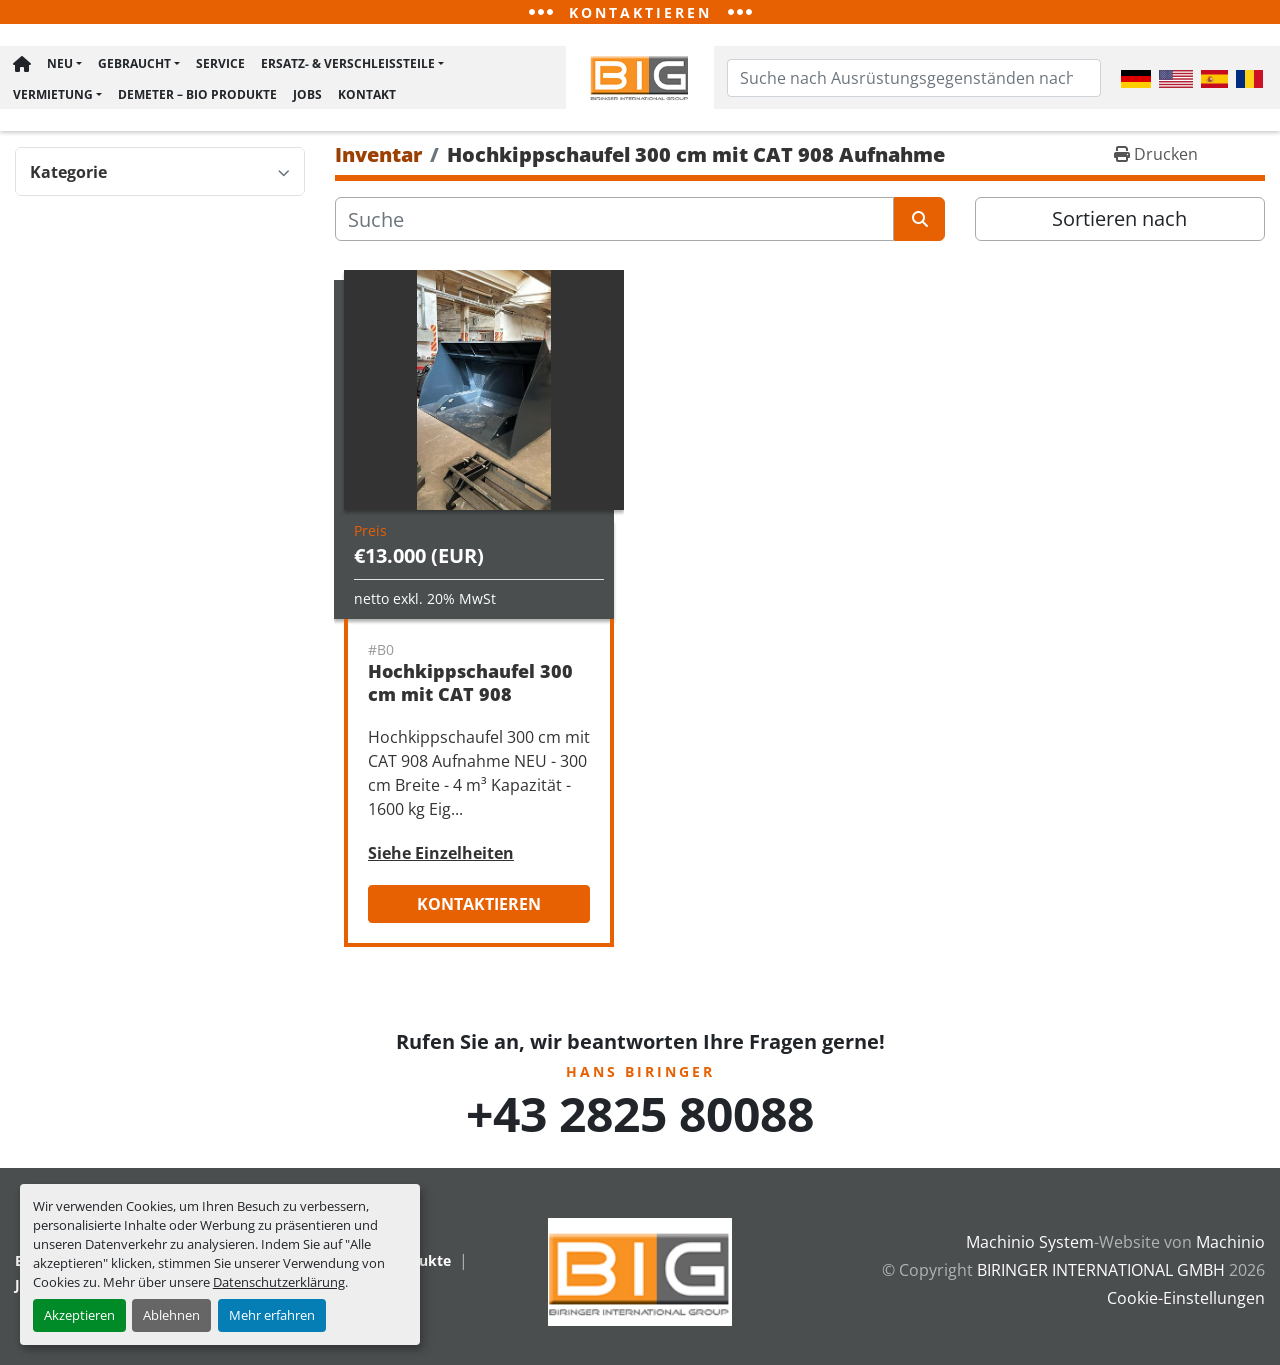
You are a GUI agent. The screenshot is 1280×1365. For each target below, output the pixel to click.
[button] (63, 65)
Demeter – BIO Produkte (196, 95)
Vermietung (52, 95)
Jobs (306, 95)
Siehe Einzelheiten (441, 856)
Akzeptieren (79, 1315)
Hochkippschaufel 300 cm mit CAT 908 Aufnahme (470, 696)
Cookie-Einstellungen (1186, 1301)
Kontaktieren (479, 907)
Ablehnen (171, 1315)
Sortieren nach (1119, 221)
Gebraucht (133, 64)
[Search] (914, 79)
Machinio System (1030, 1245)
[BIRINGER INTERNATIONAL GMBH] (639, 1273)
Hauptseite (21, 65)
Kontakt (366, 95)
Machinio (1230, 1245)
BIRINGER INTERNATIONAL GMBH (1101, 1273)
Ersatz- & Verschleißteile (347, 64)
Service (219, 64)
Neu (59, 64)
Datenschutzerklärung (279, 1282)
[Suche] (614, 222)
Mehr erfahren (272, 1315)
